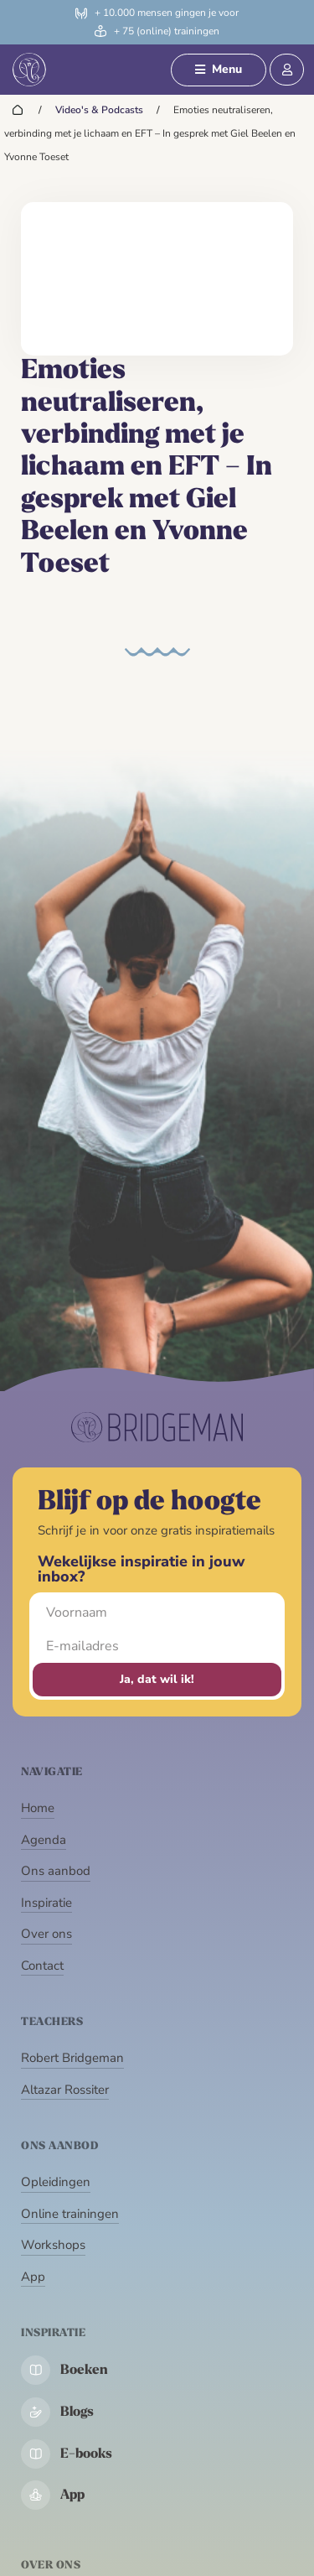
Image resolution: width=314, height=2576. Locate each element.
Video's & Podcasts (99, 110)
